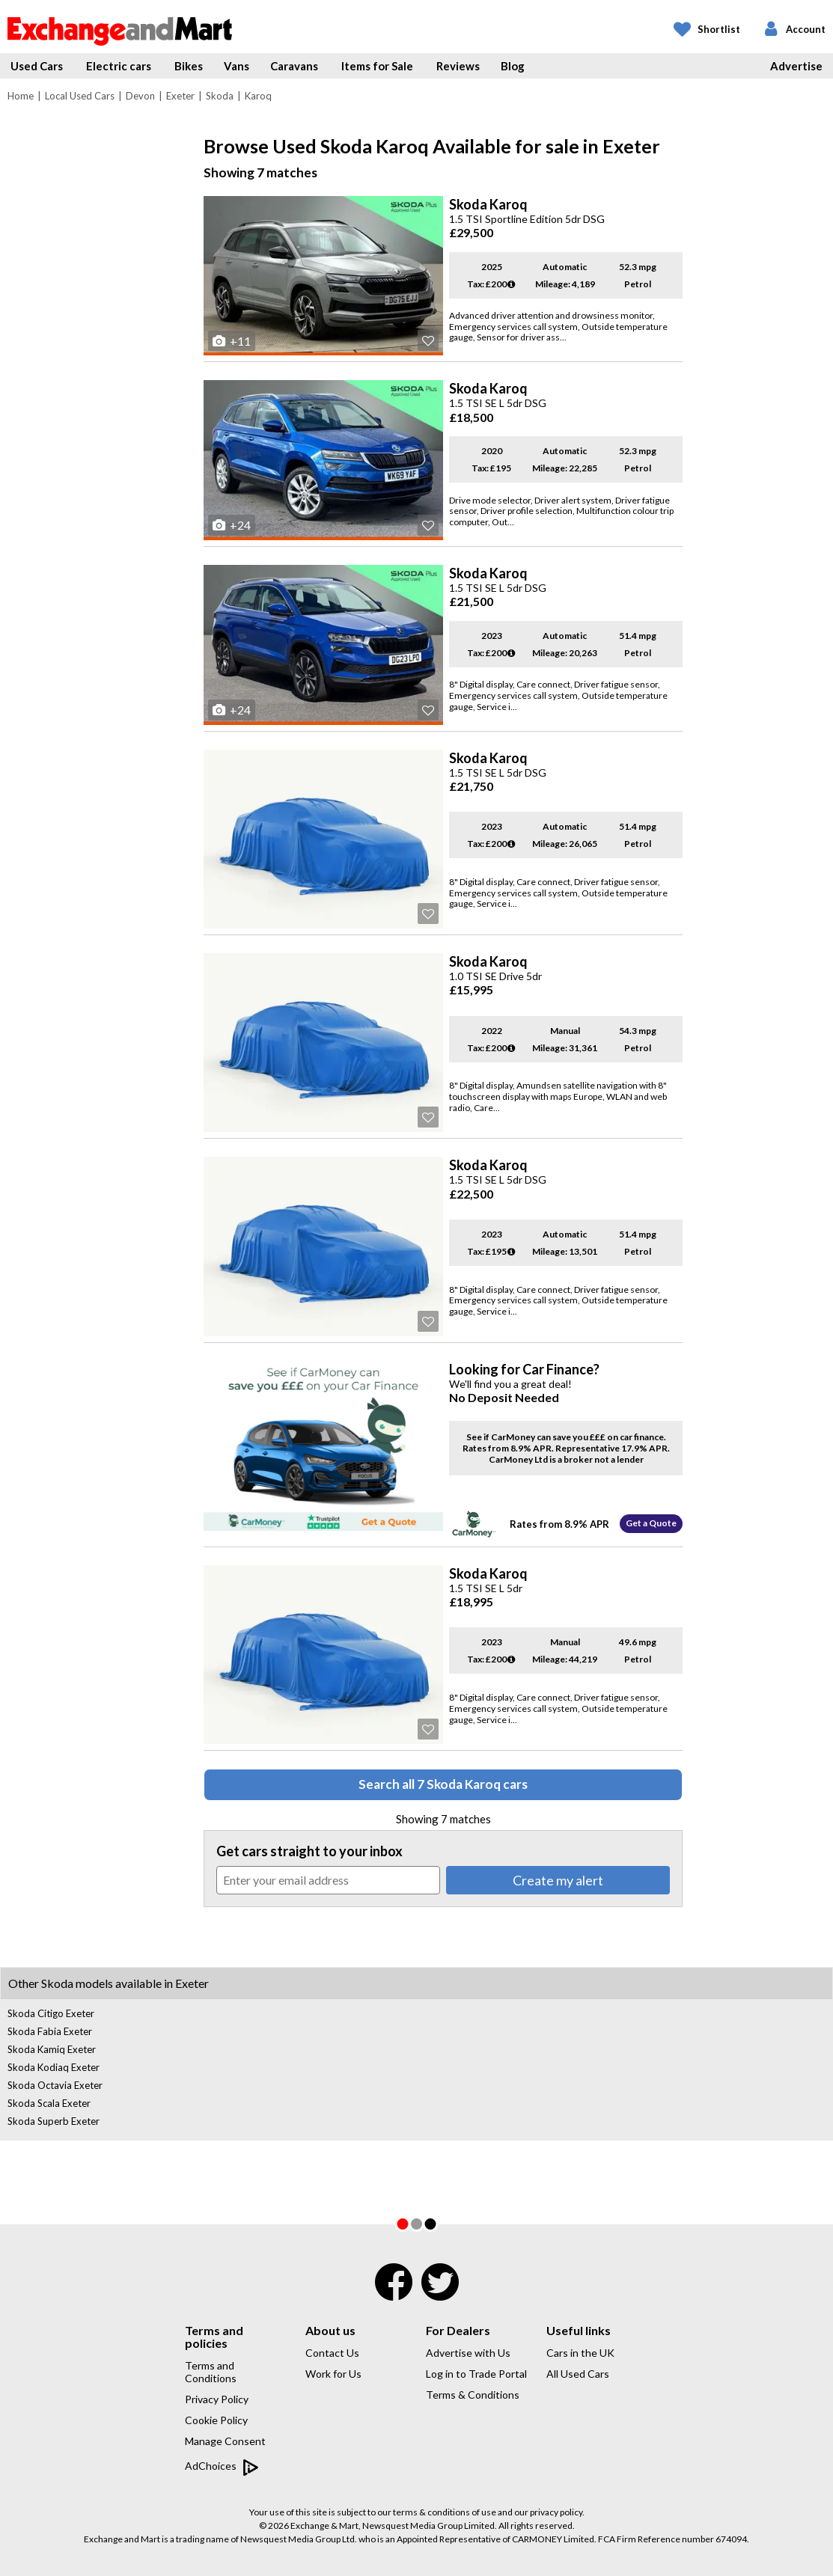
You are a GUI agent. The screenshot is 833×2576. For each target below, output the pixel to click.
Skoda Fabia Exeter (49, 2031)
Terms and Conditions (211, 2371)
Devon (140, 96)
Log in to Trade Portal (476, 2373)
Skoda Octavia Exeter (55, 2085)
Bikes (188, 66)
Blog (513, 66)
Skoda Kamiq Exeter (51, 2049)
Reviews (458, 66)
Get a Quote (651, 1523)
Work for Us (333, 2373)
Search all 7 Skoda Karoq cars (443, 1784)
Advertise (796, 66)
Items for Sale (377, 66)
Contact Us (332, 2352)
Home (20, 96)
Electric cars (118, 66)
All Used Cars (577, 2373)
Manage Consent (225, 2441)
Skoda (220, 96)
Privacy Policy (216, 2399)
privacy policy (556, 2512)
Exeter (180, 96)
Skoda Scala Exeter (49, 2103)
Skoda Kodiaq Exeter (53, 2067)
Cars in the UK (580, 2352)
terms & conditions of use (444, 2512)
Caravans (294, 66)
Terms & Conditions (472, 2394)
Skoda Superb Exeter (53, 2121)
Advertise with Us (468, 2352)
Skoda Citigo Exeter (50, 2013)
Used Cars (36, 66)
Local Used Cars (80, 96)
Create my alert (558, 1880)
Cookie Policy (216, 2420)
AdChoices (222, 2466)
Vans (236, 66)
